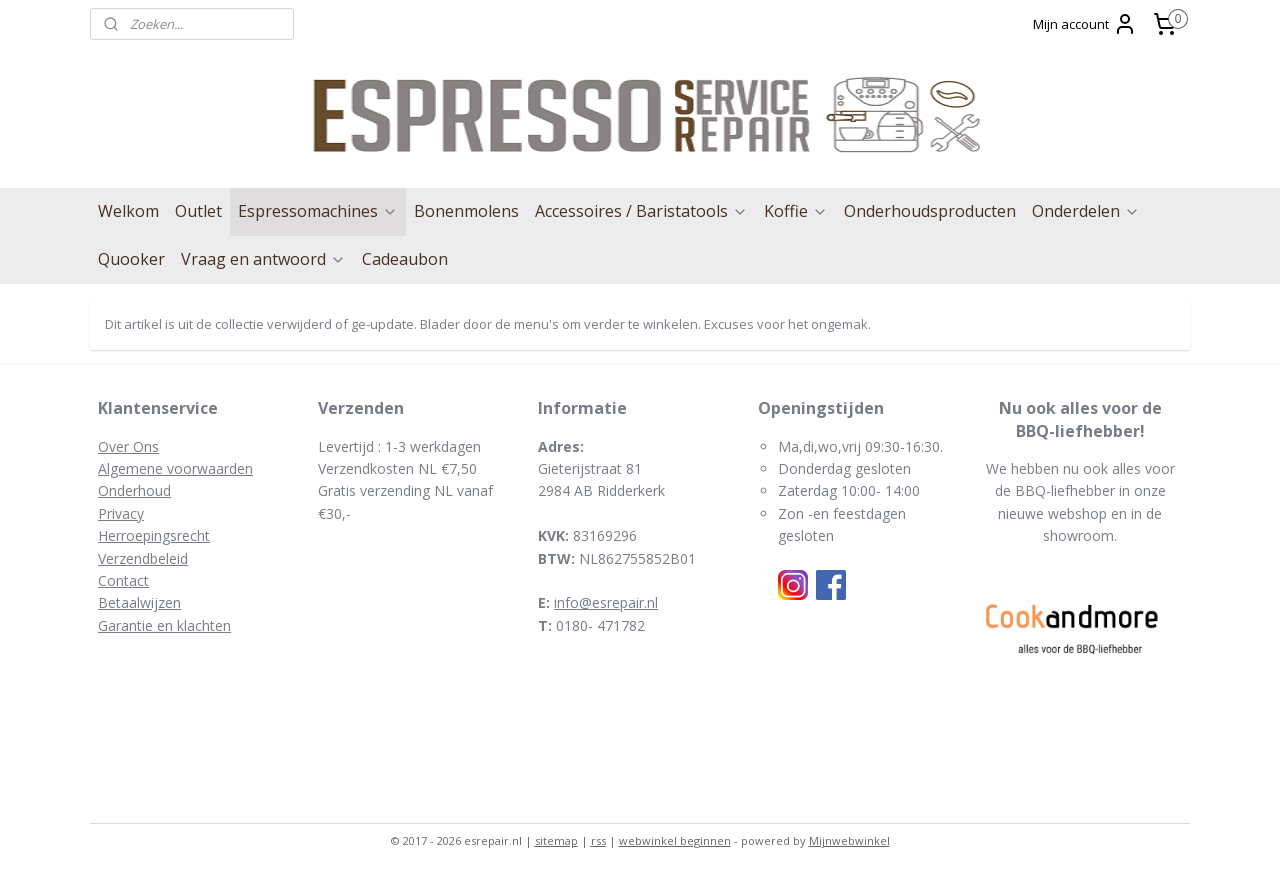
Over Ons (128, 446)
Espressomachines (318, 211)
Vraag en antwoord (263, 259)
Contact (123, 580)
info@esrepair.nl (606, 602)
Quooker (131, 259)
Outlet (198, 211)
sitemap (556, 840)
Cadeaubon (405, 259)
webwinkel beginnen (675, 840)
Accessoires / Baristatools (641, 211)
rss (598, 840)
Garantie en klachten (164, 625)
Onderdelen (1086, 211)
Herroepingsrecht (154, 535)
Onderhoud (134, 490)
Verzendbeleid (143, 558)
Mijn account (1085, 24)
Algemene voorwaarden (175, 468)
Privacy (121, 513)
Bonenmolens (466, 211)
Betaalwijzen (139, 602)
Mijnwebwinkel (849, 840)
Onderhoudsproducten (930, 211)
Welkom (128, 211)
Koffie (796, 211)
